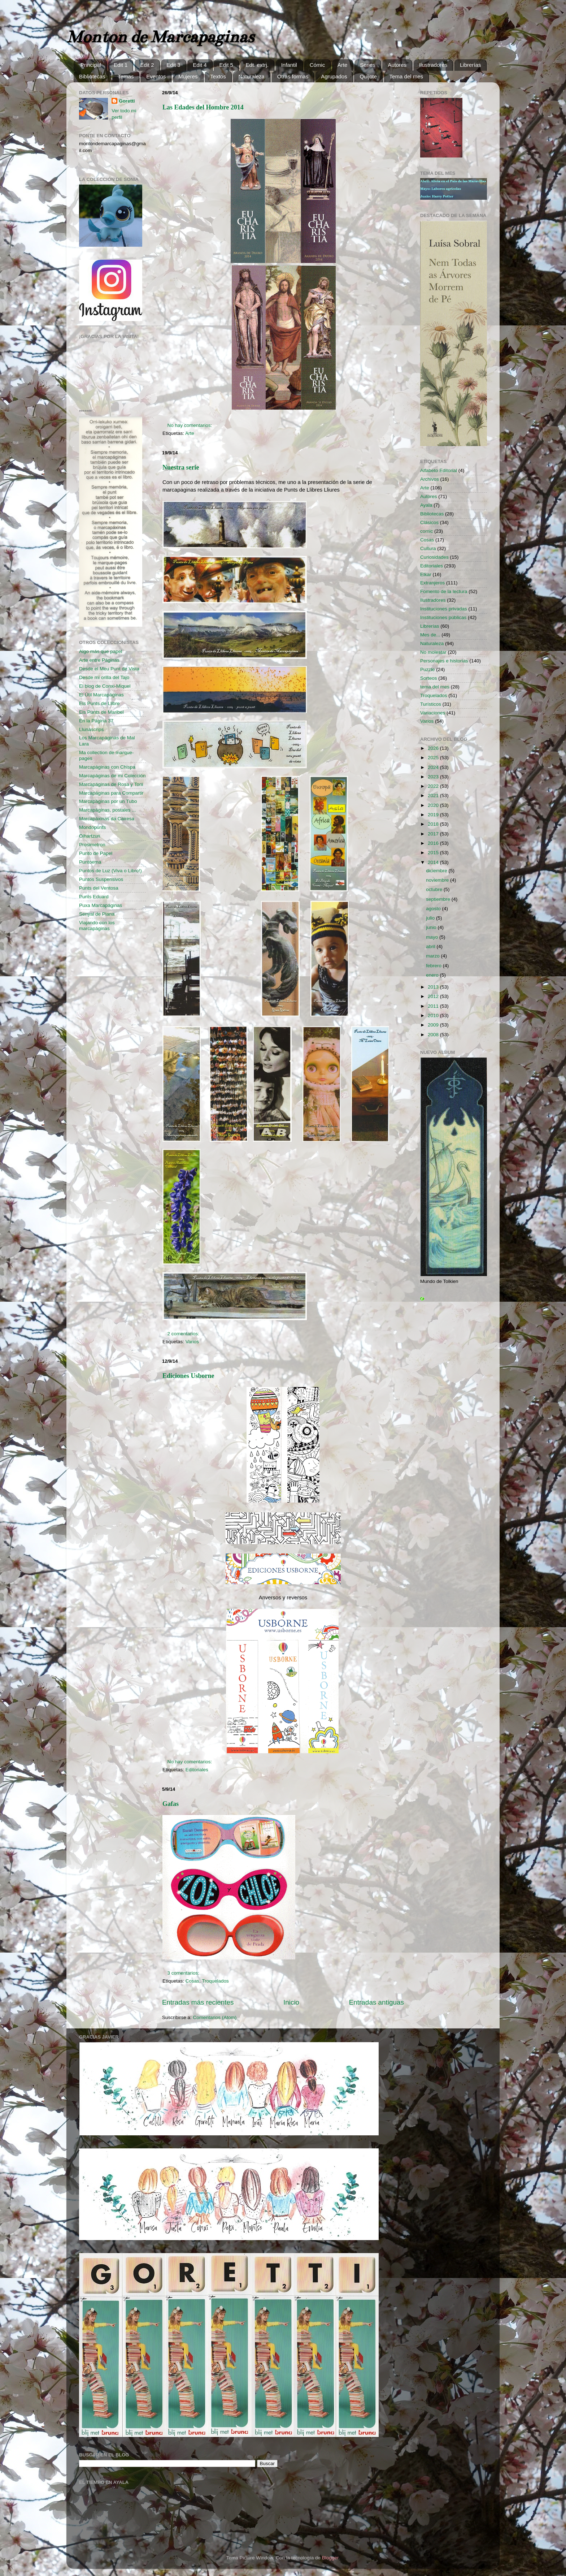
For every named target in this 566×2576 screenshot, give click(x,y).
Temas (126, 76)
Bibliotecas (92, 76)
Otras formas (293, 76)
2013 (434, 987)
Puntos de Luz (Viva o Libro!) (110, 870)
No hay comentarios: (190, 425)
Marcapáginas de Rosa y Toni (111, 784)
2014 (434, 862)
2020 (434, 805)
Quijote (368, 76)
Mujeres (187, 76)
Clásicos (429, 522)
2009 (434, 1025)
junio (431, 927)
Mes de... (430, 634)
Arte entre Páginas (99, 660)
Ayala (426, 505)
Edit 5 (226, 65)
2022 (434, 786)
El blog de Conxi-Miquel (105, 686)
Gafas (170, 1803)
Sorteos (428, 678)
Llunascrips (91, 729)
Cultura (428, 548)
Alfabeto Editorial (438, 470)
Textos (218, 76)
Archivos (429, 479)
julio (431, 918)
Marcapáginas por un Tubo (108, 801)
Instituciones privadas (443, 608)
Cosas (192, 1981)
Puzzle (427, 669)
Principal (90, 65)
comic (426, 531)
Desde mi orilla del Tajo (104, 677)
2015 (434, 852)
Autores (397, 65)
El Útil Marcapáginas (101, 694)
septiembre (439, 899)
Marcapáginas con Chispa (107, 767)
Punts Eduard (94, 896)
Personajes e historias (444, 661)
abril (431, 946)
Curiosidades (434, 557)
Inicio (291, 2002)
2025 (434, 757)
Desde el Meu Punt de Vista (109, 668)
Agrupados (334, 76)
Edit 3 (173, 65)
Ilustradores (433, 65)
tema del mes (434, 687)
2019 (434, 814)
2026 (434, 748)
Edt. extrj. (257, 65)
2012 (434, 996)
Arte (343, 65)
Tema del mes (406, 76)
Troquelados (215, 1981)
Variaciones (432, 713)
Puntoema (90, 862)
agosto (434, 908)
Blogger (330, 2557)
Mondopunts (92, 827)
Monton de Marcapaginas (160, 37)
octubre (435, 889)
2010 (434, 1015)
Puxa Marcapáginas (100, 905)
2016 (434, 843)
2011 (434, 1006)
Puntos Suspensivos (101, 879)
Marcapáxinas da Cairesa (106, 818)
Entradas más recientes (198, 2002)
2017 (434, 834)
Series (367, 65)
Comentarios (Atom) (215, 2017)
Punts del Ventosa (98, 888)
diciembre (437, 870)
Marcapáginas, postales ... (107, 810)
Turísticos (430, 704)
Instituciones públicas (443, 617)
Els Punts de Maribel (101, 712)
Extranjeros (432, 582)
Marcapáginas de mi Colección (112, 775)
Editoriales (197, 1769)
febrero (434, 965)
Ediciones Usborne (188, 1375)
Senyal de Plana (96, 914)
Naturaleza (251, 76)
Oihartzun (89, 836)
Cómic (317, 65)
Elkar (425, 574)
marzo (433, 956)
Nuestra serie (180, 467)
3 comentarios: (184, 1973)
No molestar (433, 652)
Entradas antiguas (376, 2002)
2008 (434, 1034)
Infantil (289, 65)
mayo (432, 937)
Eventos (156, 76)
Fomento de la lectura (443, 591)
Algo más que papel (100, 651)
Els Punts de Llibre (99, 703)
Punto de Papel (95, 853)
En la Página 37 (96, 720)
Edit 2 (147, 65)
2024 (434, 767)
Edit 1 (120, 65)
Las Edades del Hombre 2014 (203, 107)
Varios (192, 1341)
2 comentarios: (184, 1333)
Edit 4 (199, 65)
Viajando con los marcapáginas (97, 925)
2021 (434, 795)
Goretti (127, 101)
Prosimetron (92, 844)
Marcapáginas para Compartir (111, 793)
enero (433, 975)
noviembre (438, 880)
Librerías (470, 65)
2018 (434, 824)
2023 (434, 776)
